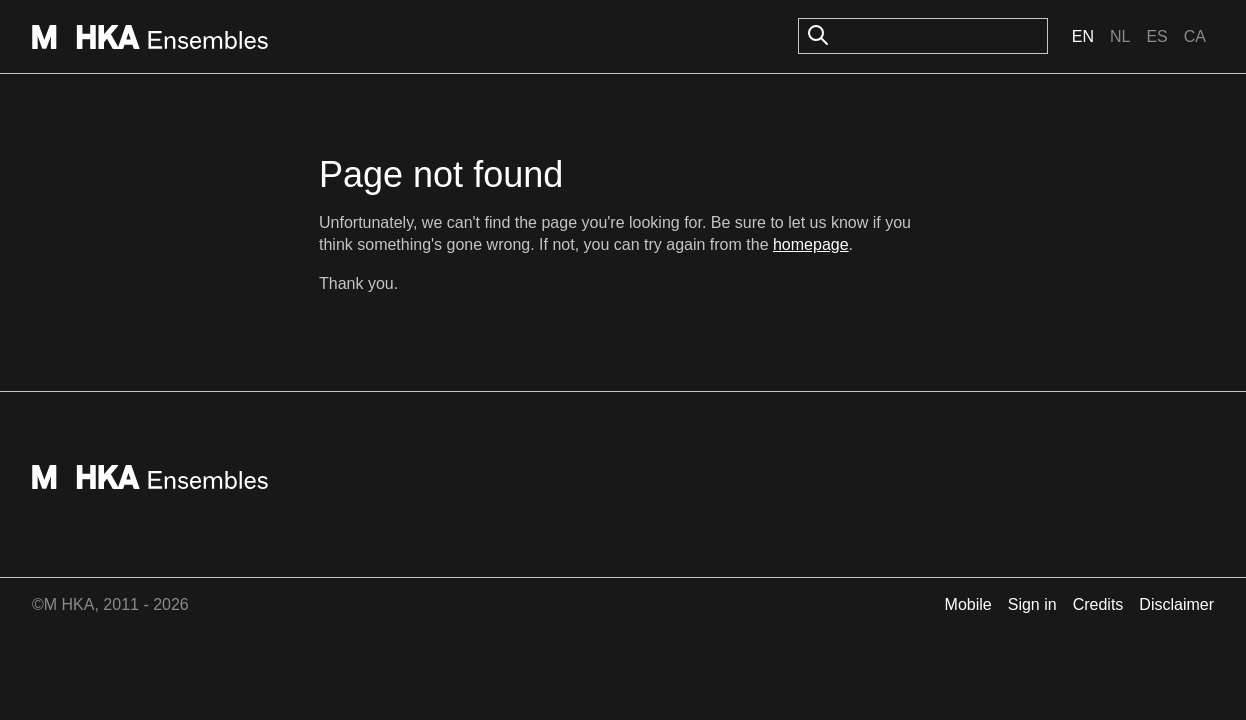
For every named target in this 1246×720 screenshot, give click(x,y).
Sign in (1032, 604)
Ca (1195, 36)
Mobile (968, 604)
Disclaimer (1176, 604)
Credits (1098, 604)
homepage (811, 244)
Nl (1120, 36)
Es (1156, 36)
